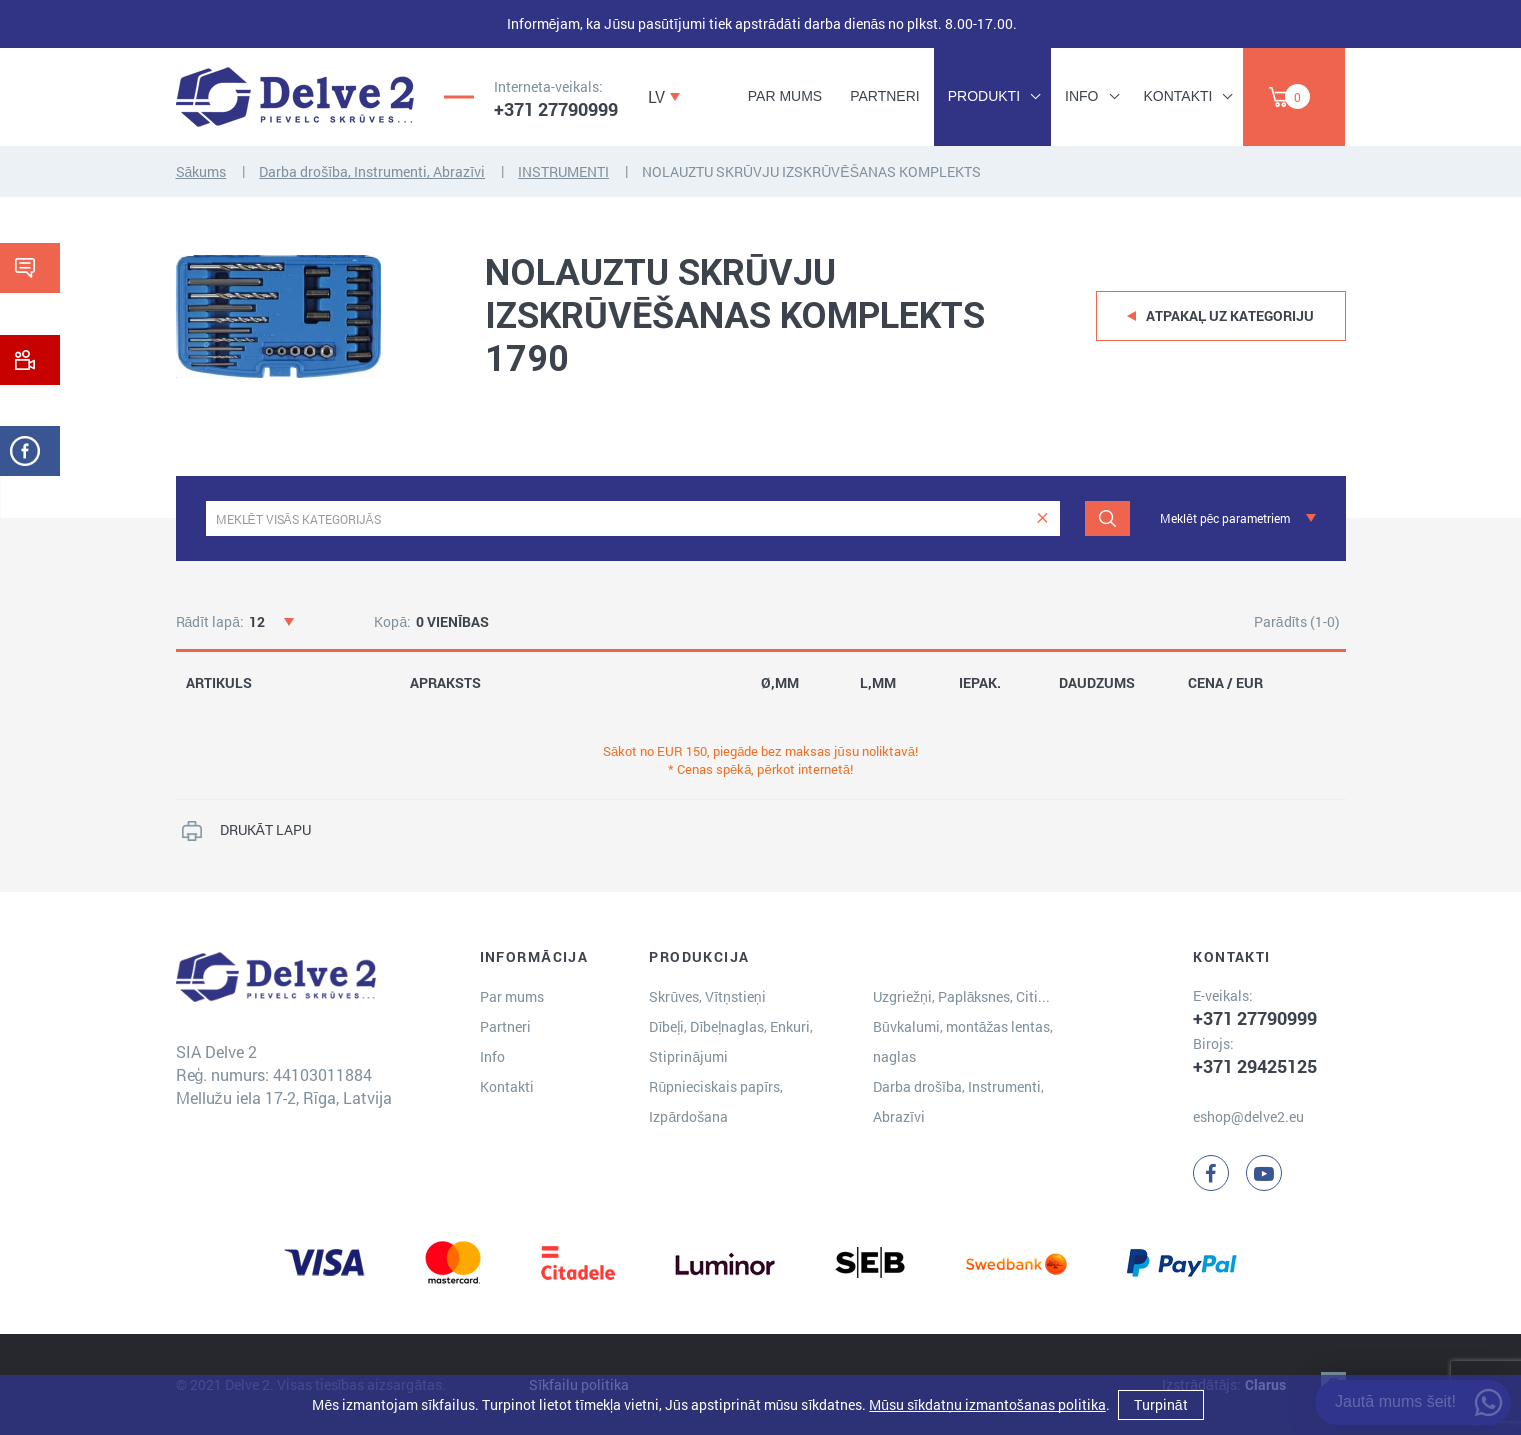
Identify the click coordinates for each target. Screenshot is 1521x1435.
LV (656, 96)
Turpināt (1161, 1404)
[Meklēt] (1107, 518)
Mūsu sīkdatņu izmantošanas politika (987, 1404)
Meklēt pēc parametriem (1225, 518)
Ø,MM (780, 683)
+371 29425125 (1255, 1066)
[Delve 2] (295, 97)
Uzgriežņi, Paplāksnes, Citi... (962, 996)
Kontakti (1178, 96)
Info (1081, 96)
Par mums (785, 96)
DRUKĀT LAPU (265, 829)
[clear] (1042, 518)
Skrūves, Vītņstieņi (707, 996)
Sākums (201, 171)
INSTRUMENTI (563, 171)
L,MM (878, 683)
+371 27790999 (556, 109)
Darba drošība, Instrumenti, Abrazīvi (372, 171)
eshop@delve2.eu (1248, 1116)
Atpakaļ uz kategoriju (1230, 315)
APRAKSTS (445, 683)
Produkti (984, 96)
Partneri (885, 96)
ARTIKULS (219, 683)
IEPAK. (980, 683)
